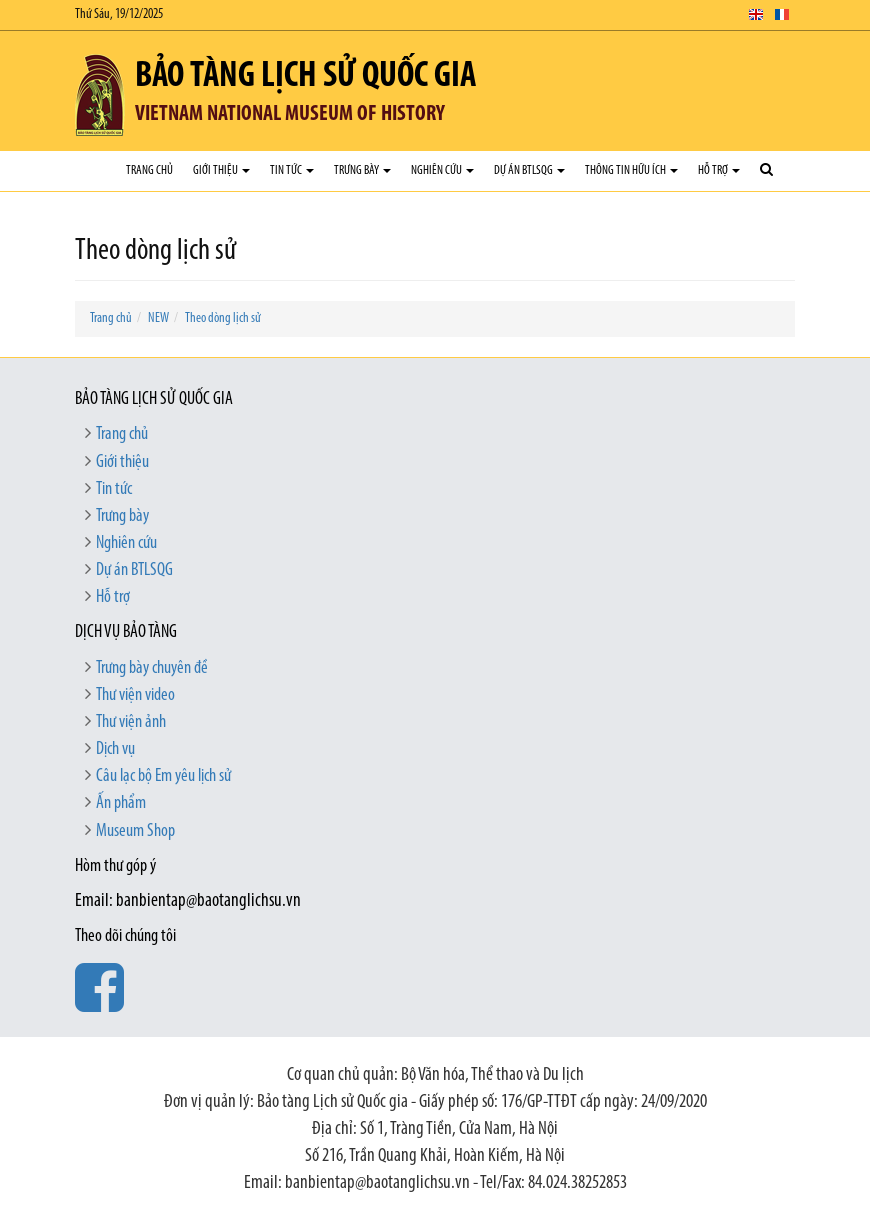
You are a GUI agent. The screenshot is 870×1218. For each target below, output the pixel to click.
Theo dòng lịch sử (223, 318)
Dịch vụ (115, 749)
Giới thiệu (221, 170)
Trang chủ (149, 170)
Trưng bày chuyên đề (152, 668)
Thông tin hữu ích (631, 170)
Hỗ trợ (719, 170)
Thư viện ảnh (131, 722)
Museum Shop (135, 831)
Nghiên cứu (442, 170)
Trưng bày (362, 170)
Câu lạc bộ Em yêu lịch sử (163, 776)
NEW (158, 318)
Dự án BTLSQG (529, 170)
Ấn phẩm (121, 803)
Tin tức (292, 170)
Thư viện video (135, 695)
